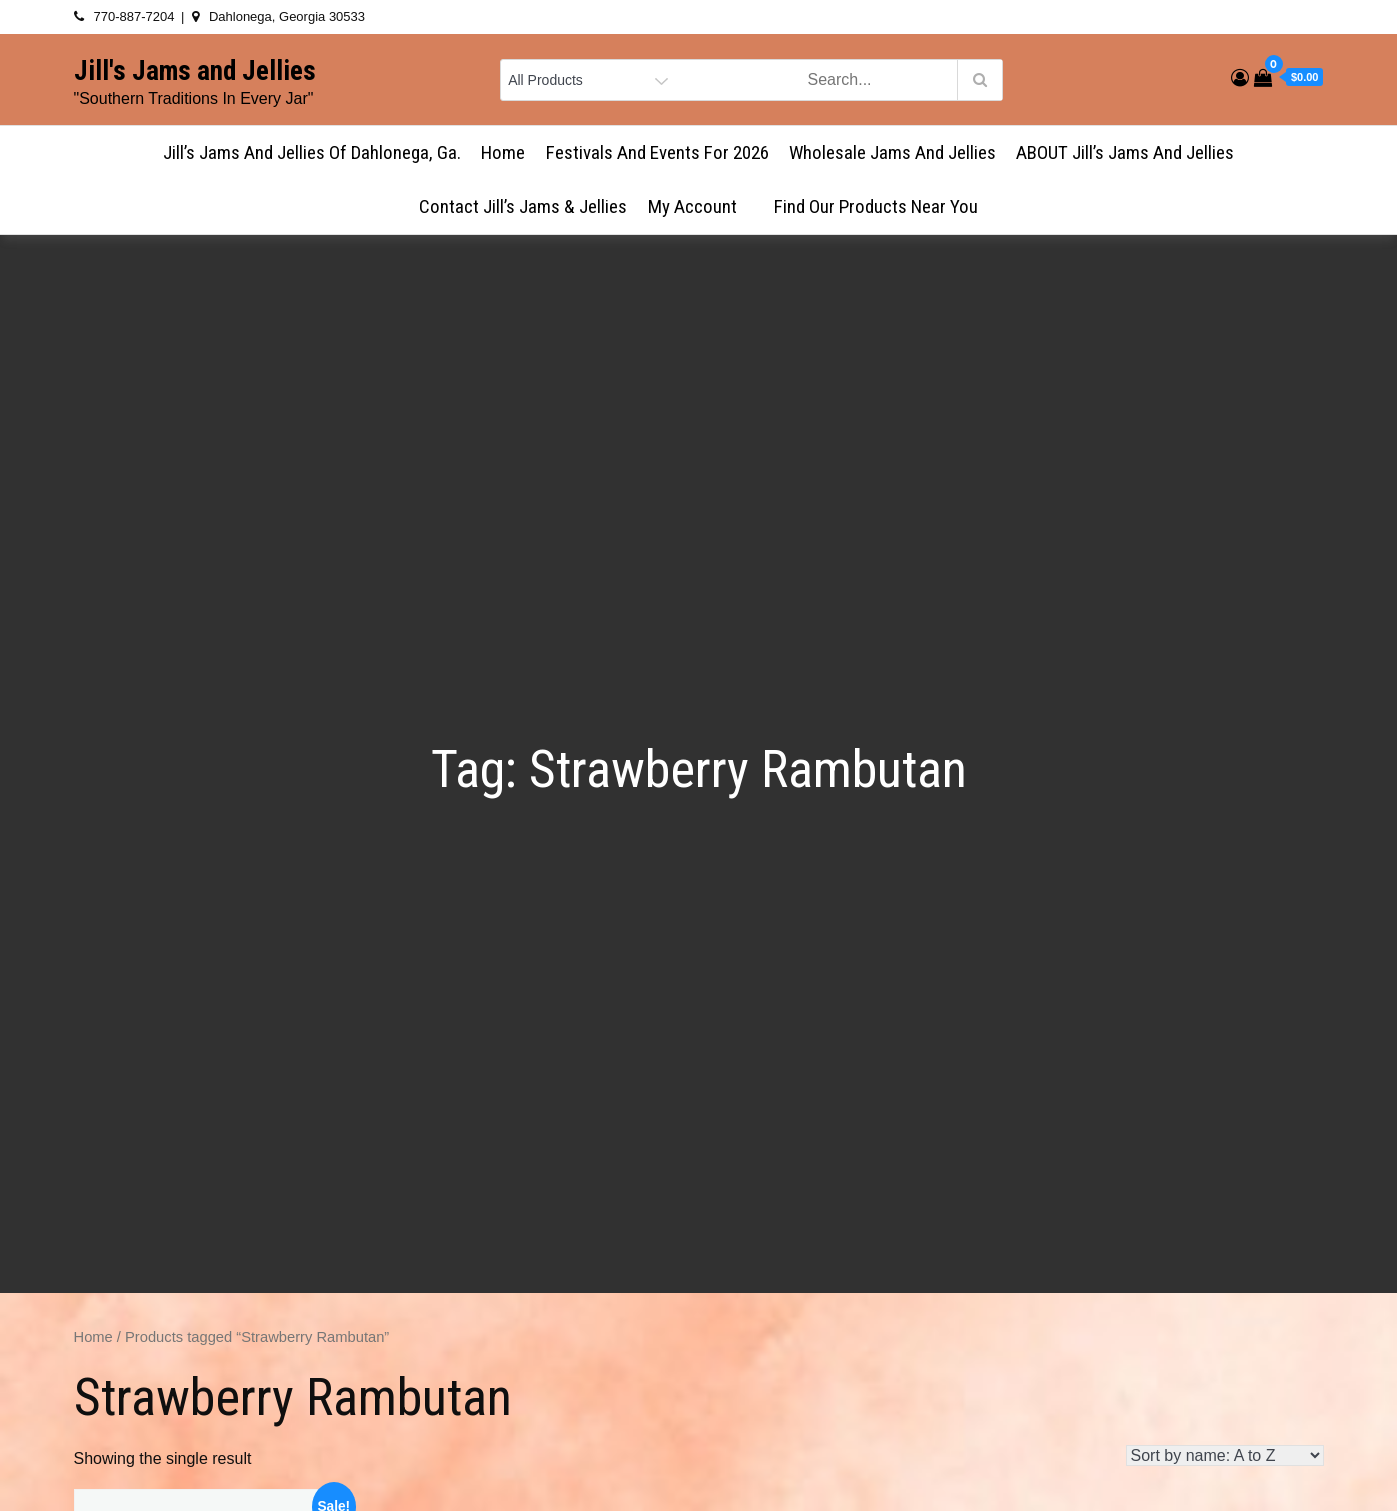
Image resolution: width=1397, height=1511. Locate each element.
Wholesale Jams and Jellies (892, 152)
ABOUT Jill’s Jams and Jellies (1125, 152)
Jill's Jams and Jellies (195, 71)
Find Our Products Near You (876, 206)
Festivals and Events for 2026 (657, 152)
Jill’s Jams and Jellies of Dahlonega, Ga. (312, 152)
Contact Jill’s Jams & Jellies (523, 206)
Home (503, 152)
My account (701, 206)
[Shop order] (1225, 1455)
